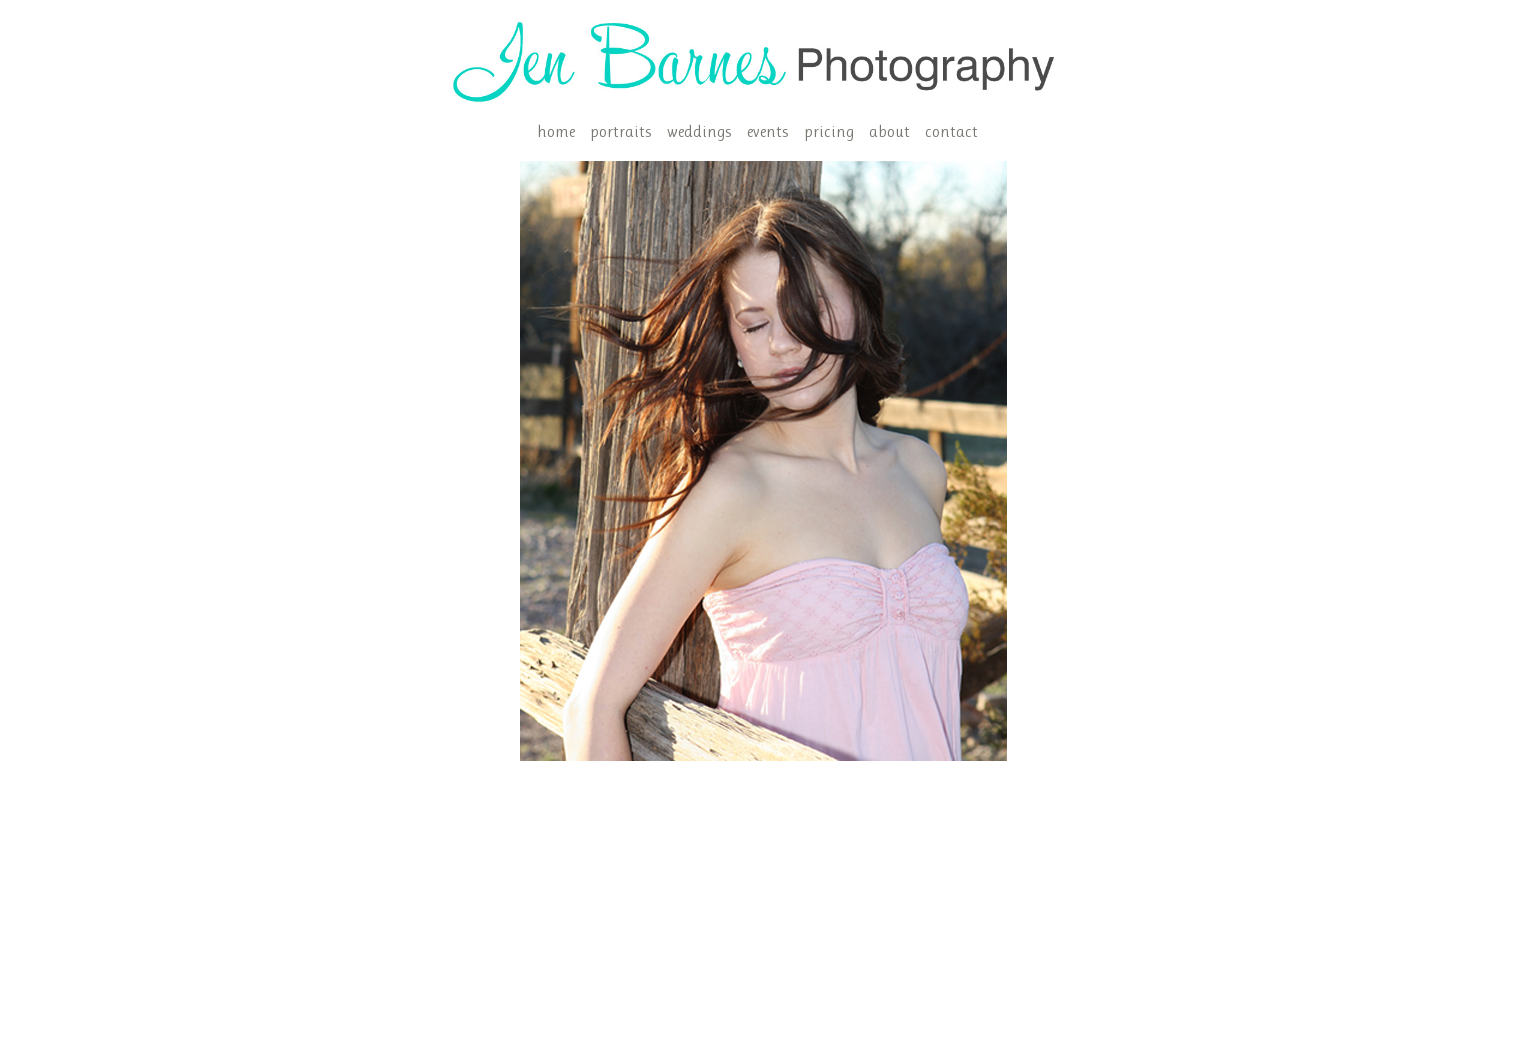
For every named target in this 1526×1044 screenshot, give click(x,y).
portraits (621, 131)
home (556, 131)
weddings (699, 131)
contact (951, 131)
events (768, 131)
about (889, 131)
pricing (829, 131)
